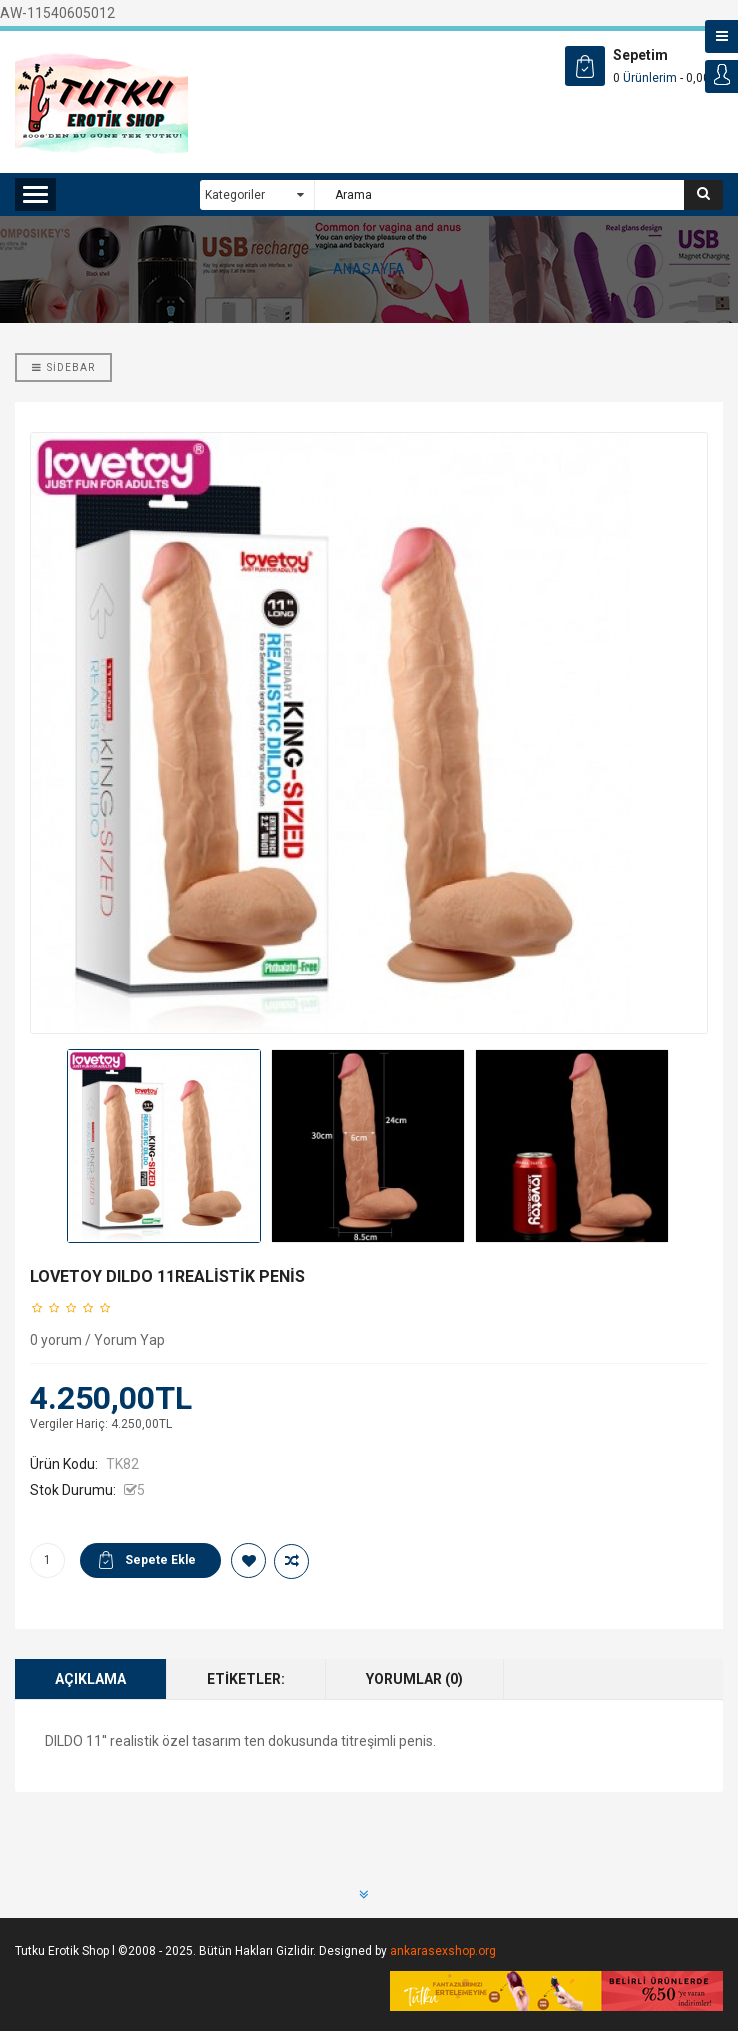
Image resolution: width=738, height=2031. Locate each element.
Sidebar (63, 367)
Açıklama (90, 1679)
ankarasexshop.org (443, 1951)
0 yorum (56, 1340)
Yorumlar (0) (414, 1679)
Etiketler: (246, 1679)
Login (721, 76)
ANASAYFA (369, 269)
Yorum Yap (129, 1340)
